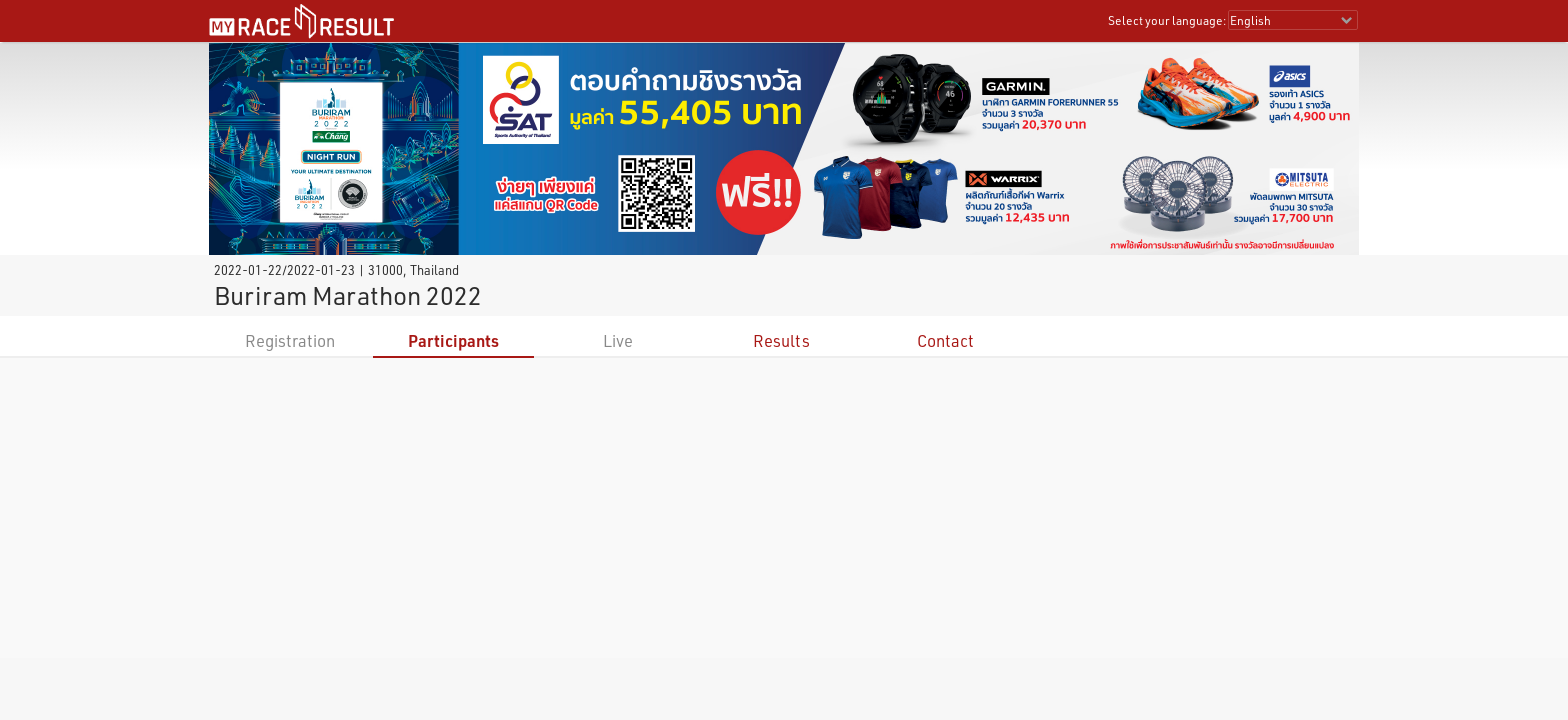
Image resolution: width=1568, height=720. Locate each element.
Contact (945, 340)
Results (781, 340)
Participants (453, 340)
